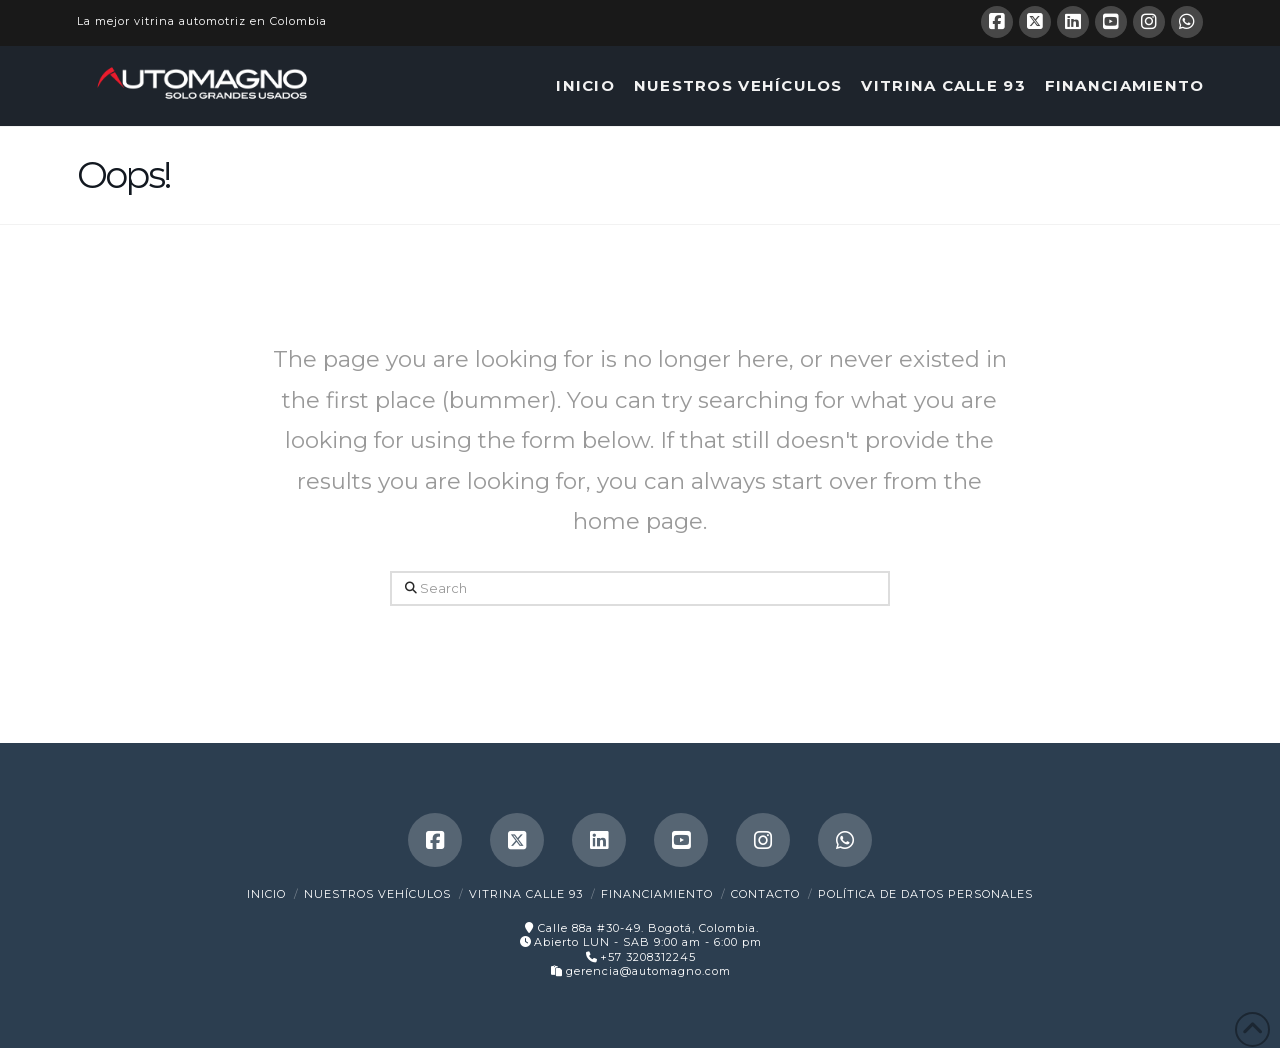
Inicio (266, 894)
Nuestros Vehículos (377, 894)
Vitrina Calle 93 (526, 894)
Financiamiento (657, 894)
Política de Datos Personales (925, 894)
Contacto (765, 894)
